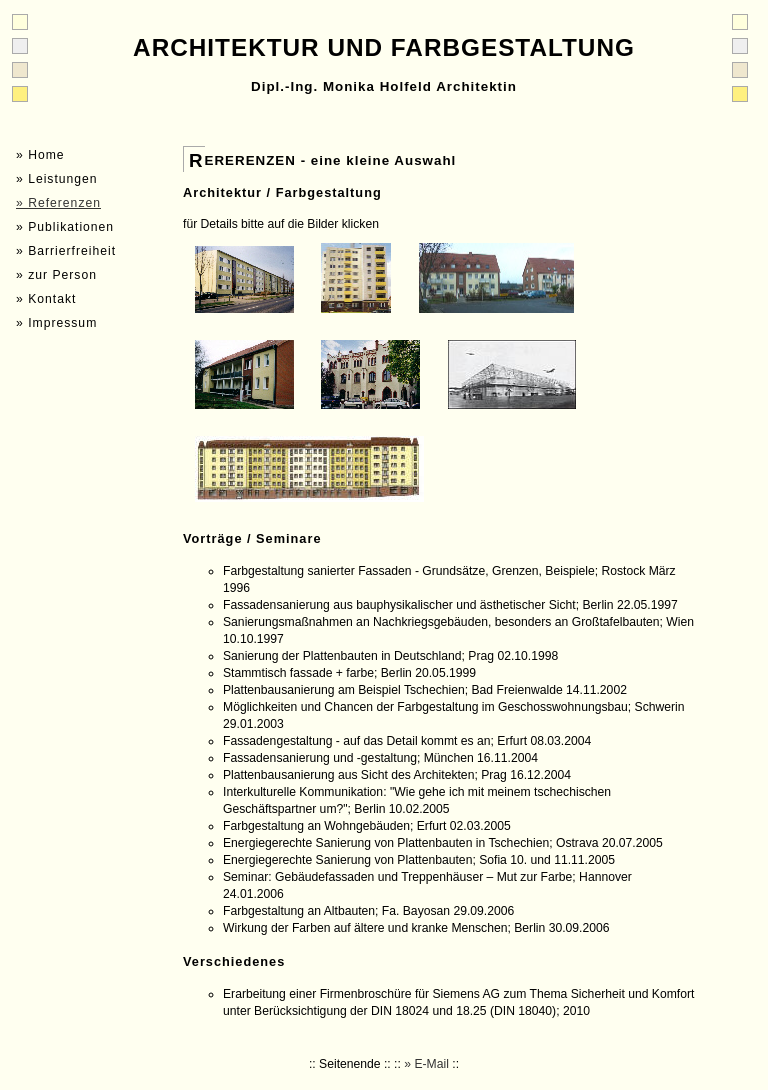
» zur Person (56, 275)
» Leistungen (57, 179)
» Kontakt (46, 299)
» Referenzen (58, 203)
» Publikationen (65, 227)
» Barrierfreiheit (66, 251)
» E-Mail (426, 1064)
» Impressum (56, 323)
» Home (40, 155)
